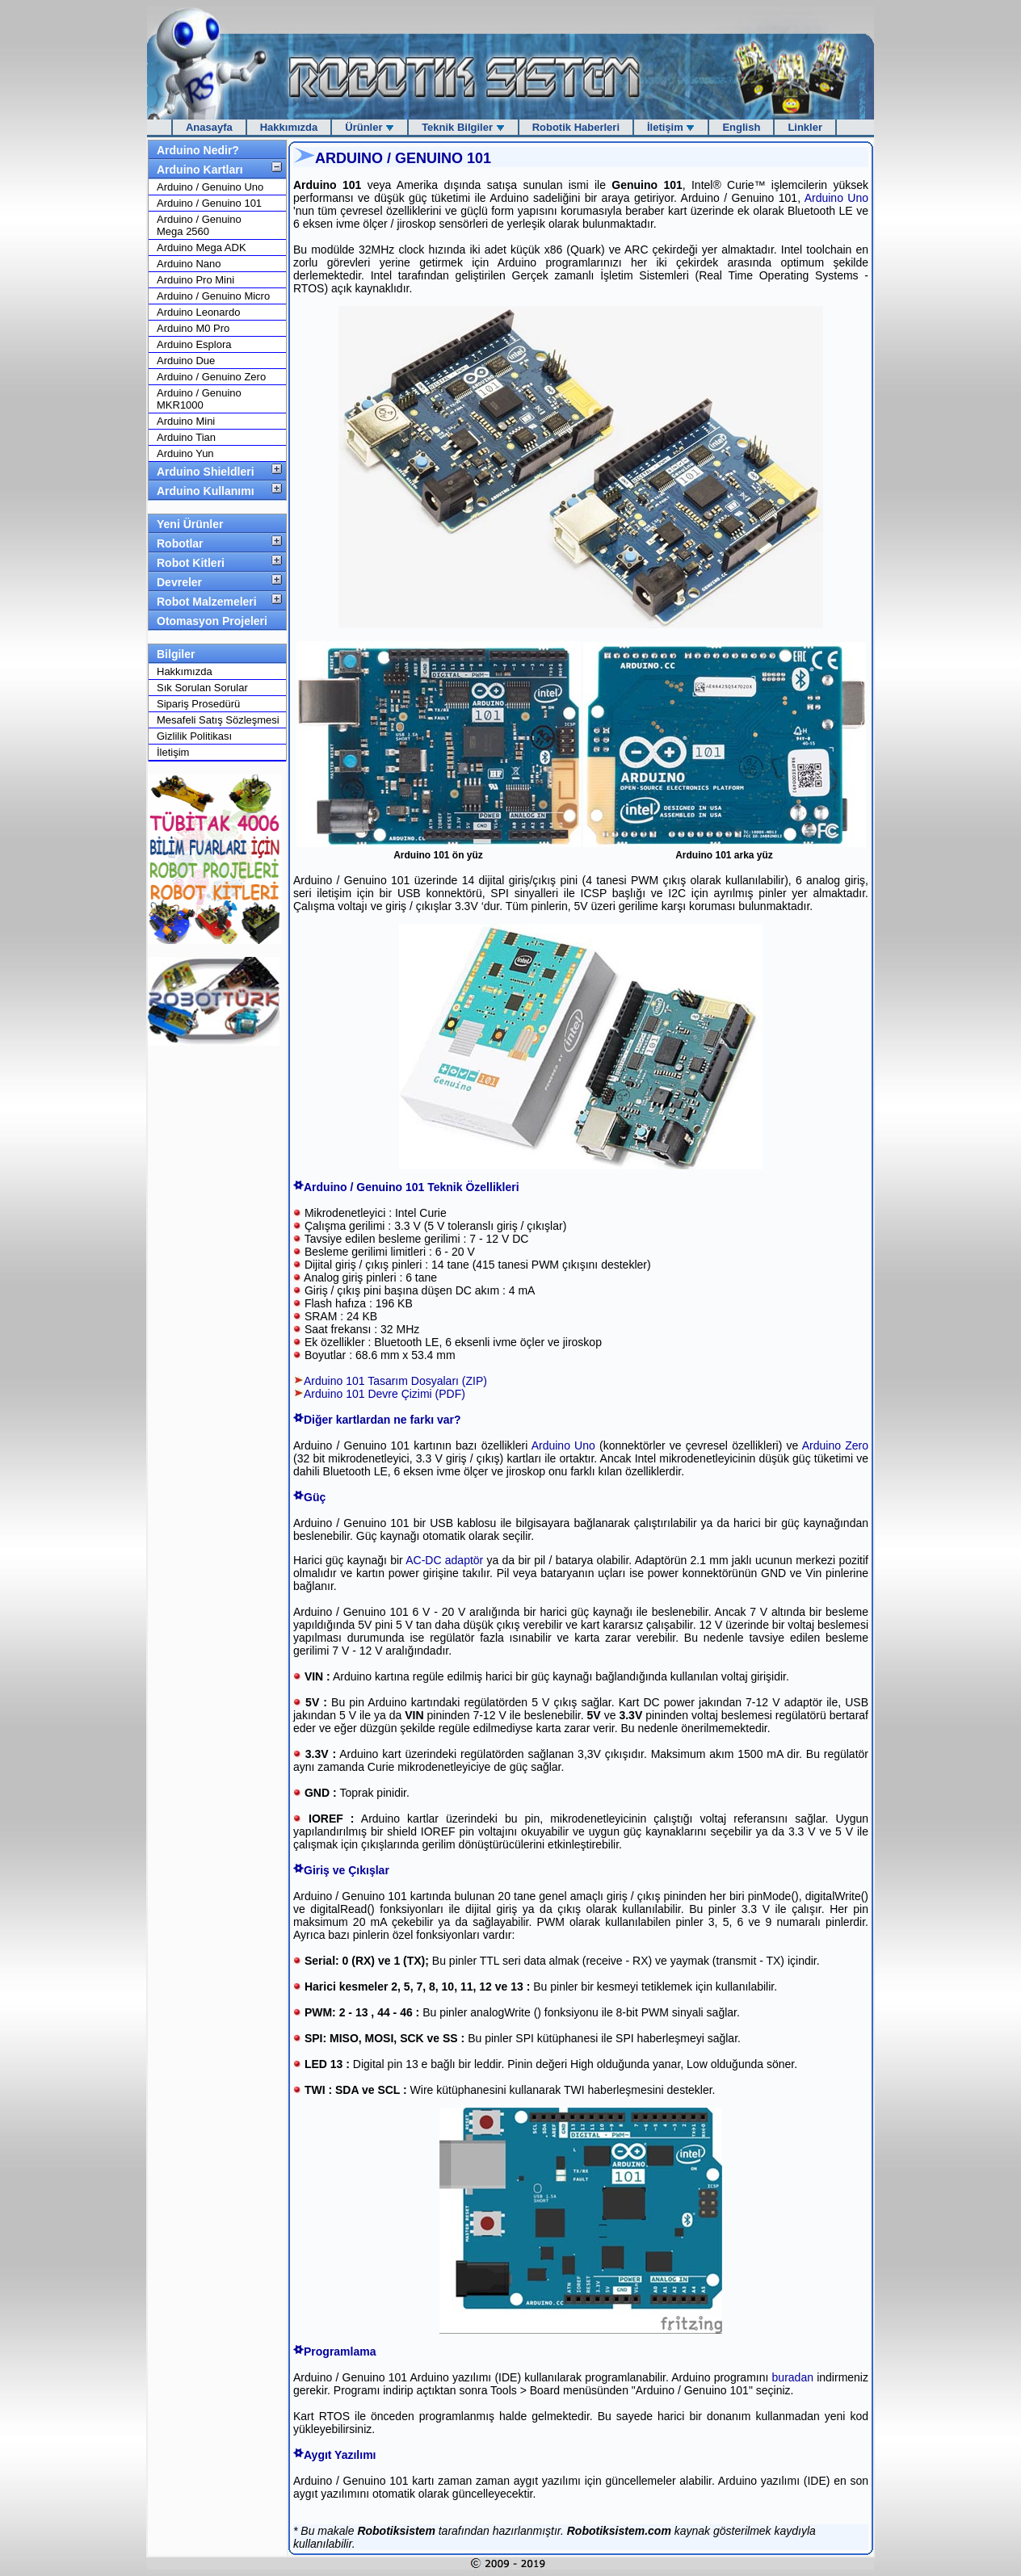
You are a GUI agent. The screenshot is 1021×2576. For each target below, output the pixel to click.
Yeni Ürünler (190, 524)
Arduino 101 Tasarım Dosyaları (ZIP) (395, 1380)
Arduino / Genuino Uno (210, 187)
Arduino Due (186, 361)
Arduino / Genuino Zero (211, 377)
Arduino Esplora (194, 344)
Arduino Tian (186, 437)
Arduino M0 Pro (193, 328)
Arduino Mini (186, 421)
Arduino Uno (836, 197)
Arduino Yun (185, 453)
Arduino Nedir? (198, 150)
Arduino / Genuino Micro (213, 296)
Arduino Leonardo (198, 312)
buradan (792, 2377)
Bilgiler (176, 654)
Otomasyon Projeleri (212, 621)
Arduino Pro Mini (195, 280)
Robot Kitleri (191, 562)
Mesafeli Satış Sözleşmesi (218, 720)
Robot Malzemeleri (207, 601)
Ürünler (369, 127)
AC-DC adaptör (444, 1560)
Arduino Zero (833, 1445)
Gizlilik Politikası (194, 736)
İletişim (671, 127)
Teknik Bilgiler (463, 127)
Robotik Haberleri (576, 127)
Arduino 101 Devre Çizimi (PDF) (384, 1393)
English (741, 127)
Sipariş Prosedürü (198, 704)
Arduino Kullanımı (205, 491)
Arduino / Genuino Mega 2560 (199, 225)
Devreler (179, 582)
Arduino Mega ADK (201, 247)
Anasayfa (209, 127)
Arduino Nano (189, 264)
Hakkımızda (289, 127)
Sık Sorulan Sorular (202, 688)
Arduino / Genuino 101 (209, 203)
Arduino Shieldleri (205, 471)
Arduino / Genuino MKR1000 (199, 399)
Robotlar (180, 543)
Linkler (805, 127)
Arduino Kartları (200, 169)
